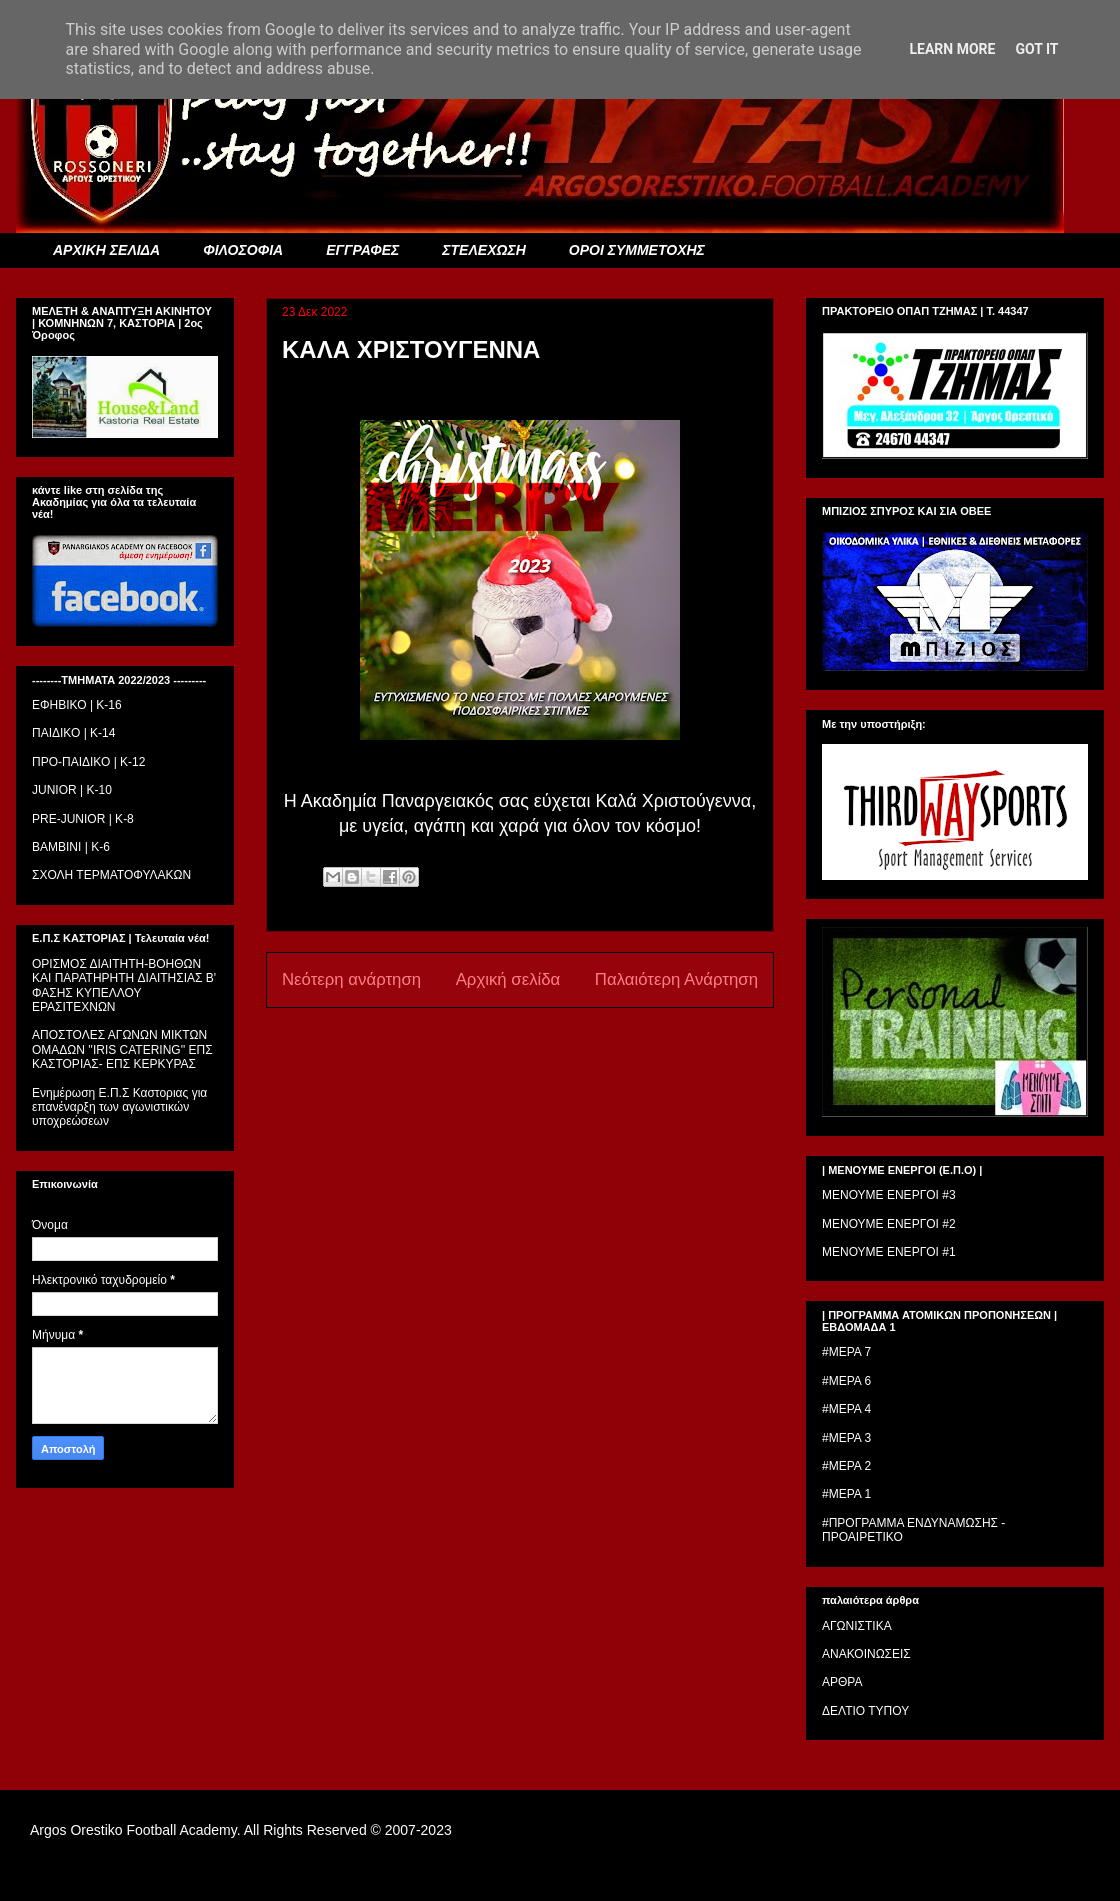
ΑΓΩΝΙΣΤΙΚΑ (857, 1626)
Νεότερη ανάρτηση (351, 979)
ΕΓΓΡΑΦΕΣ (362, 250)
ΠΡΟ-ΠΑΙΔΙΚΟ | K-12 (88, 762)
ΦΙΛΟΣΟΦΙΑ (243, 250)
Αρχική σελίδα (508, 979)
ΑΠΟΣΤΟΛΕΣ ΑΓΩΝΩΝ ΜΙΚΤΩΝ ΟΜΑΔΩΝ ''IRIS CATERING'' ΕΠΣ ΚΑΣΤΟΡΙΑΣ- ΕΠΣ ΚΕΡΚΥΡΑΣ (122, 1049)
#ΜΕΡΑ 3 (846, 1438)
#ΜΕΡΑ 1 (846, 1494)
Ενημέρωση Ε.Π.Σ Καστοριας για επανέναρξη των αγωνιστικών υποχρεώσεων (119, 1107)
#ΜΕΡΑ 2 (846, 1466)
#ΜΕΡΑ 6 (846, 1381)
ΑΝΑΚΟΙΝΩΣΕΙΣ (866, 1654)
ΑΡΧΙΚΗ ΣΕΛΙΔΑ (106, 250)
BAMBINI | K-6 (71, 847)
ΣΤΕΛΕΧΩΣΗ (483, 250)
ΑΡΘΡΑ (842, 1682)
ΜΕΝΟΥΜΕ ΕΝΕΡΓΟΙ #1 (889, 1252)
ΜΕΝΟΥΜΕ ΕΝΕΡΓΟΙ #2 (889, 1224)
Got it (1036, 49)
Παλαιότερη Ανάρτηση (676, 979)
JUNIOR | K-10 (72, 790)
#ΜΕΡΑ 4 (846, 1409)
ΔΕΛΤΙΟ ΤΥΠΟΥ (865, 1711)
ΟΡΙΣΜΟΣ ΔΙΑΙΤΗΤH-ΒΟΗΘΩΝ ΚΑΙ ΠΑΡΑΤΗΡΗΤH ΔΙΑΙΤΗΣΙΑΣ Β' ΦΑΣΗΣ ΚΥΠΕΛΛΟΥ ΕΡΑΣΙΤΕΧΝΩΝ (124, 985)
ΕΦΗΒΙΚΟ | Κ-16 (77, 705)
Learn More (952, 49)
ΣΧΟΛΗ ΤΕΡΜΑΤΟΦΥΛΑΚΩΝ (111, 875)
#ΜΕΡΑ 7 (846, 1352)
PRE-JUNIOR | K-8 (83, 819)
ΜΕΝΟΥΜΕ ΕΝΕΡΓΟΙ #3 (889, 1195)
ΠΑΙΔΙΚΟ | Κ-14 (73, 733)
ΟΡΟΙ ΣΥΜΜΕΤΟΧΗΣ (637, 250)
